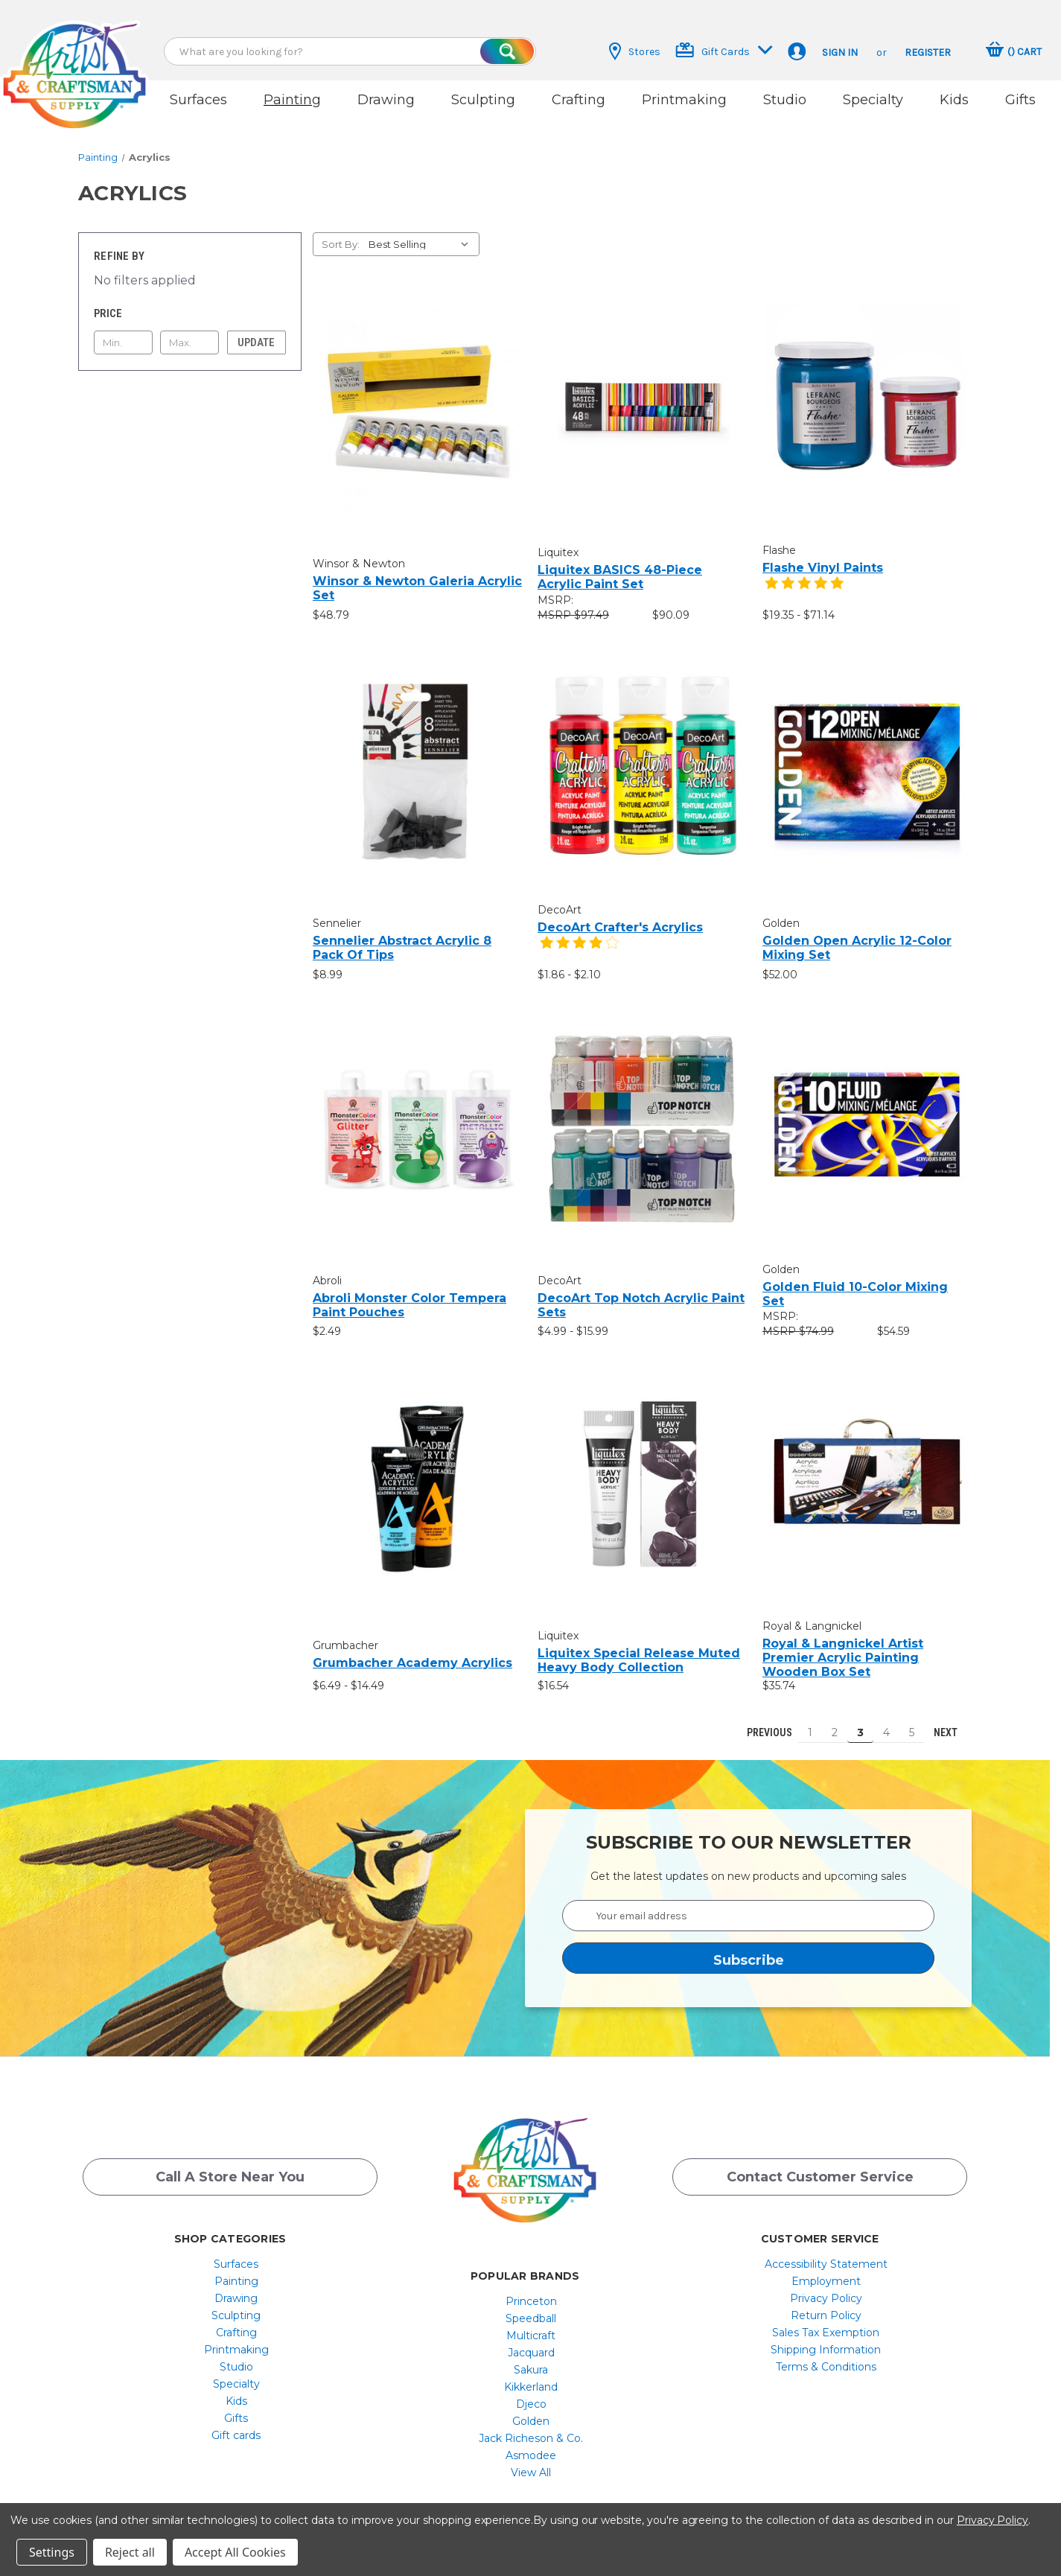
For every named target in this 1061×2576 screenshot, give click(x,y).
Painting (292, 100)
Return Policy (826, 2302)
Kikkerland (531, 2374)
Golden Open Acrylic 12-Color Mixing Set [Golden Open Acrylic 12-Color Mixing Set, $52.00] (857, 934)
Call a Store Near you (230, 2167)
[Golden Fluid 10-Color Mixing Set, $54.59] (867, 1112)
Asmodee (531, 2442)
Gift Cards (724, 50)
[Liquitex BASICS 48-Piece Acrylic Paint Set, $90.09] (642, 393)
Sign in (840, 52)
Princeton (531, 2288)
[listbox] (422, 231)
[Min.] (123, 330)
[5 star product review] (804, 579)
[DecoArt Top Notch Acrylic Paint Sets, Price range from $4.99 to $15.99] (642, 1116)
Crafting (578, 100)
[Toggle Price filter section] (190, 301)
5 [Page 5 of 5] (911, 1720)
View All (531, 2460)
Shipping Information (826, 2337)
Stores (634, 51)
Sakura (531, 2357)
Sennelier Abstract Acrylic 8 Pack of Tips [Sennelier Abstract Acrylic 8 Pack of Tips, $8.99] (402, 934)
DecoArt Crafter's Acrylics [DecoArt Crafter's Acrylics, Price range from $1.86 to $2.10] (620, 915)
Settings (51, 2552)
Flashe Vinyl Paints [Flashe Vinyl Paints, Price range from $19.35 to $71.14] (822, 555)
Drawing (386, 100)
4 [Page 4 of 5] (886, 1720)
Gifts (1020, 100)
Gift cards (236, 2422)
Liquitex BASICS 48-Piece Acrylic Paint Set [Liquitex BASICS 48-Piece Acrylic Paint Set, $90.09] (620, 564)
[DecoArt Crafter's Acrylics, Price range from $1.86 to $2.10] (642, 752)
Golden (530, 2408)
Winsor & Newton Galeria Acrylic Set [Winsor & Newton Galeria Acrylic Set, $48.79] (417, 575)
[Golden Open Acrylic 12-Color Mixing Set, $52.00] (867, 757)
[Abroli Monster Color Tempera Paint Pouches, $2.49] (417, 1116)
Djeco (531, 2391)
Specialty (873, 100)
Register (928, 52)
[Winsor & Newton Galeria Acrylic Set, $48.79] (417, 398)
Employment (826, 2268)
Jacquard (531, 2340)
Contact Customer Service (820, 2167)
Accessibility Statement (826, 2251)
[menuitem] (236, 2251)
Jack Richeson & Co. (531, 2425)
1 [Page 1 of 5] (810, 1720)
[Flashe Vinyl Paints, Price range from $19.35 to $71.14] (867, 393)
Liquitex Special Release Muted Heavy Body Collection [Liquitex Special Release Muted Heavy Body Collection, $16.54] (639, 1647)
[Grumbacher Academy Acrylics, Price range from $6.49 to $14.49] (417, 1475)
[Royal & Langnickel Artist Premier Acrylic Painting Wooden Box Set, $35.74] (867, 1468)
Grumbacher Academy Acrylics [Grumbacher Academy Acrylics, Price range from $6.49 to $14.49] (412, 1649)
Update (256, 330)
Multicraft (530, 2323)
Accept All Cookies (235, 2552)
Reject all (130, 2552)
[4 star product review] (579, 938)
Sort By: (341, 231)
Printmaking (684, 100)
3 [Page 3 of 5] (860, 1720)
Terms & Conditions (826, 2354)
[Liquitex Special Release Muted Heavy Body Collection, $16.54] (642, 1472)
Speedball (531, 2305)
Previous (762, 1719)
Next (952, 1719)
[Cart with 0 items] (1014, 51)
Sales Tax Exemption (825, 2320)
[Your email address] (748, 1903)
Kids (954, 100)
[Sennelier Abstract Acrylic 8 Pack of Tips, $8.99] (417, 757)
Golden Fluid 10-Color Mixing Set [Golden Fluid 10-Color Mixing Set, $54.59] (855, 1281)
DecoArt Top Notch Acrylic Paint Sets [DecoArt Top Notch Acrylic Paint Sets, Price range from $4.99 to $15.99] (641, 1292)
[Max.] (189, 330)
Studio (784, 100)
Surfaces (198, 100)
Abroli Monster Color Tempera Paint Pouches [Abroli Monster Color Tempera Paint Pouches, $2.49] (409, 1292)
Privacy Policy (826, 2285)
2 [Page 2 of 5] (835, 1720)
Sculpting (483, 100)
